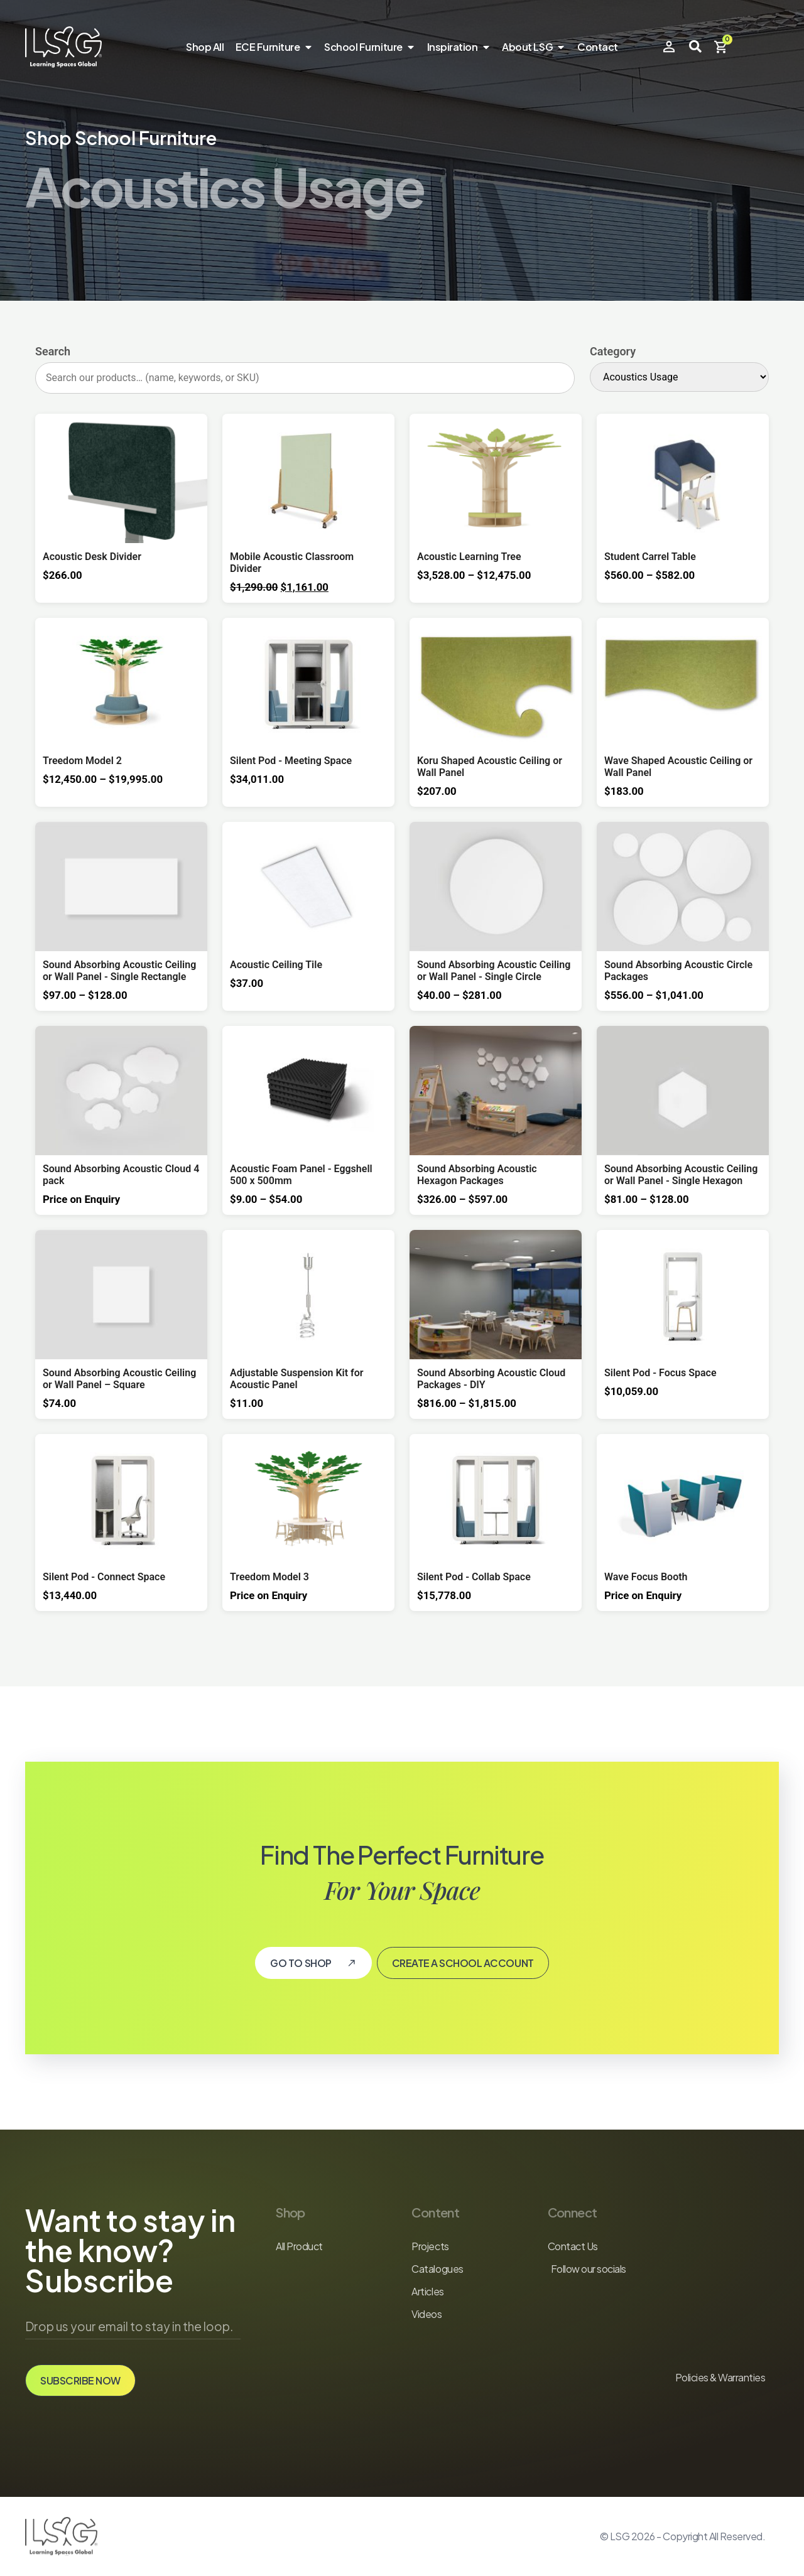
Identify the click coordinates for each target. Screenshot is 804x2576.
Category (613, 351)
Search (52, 351)
